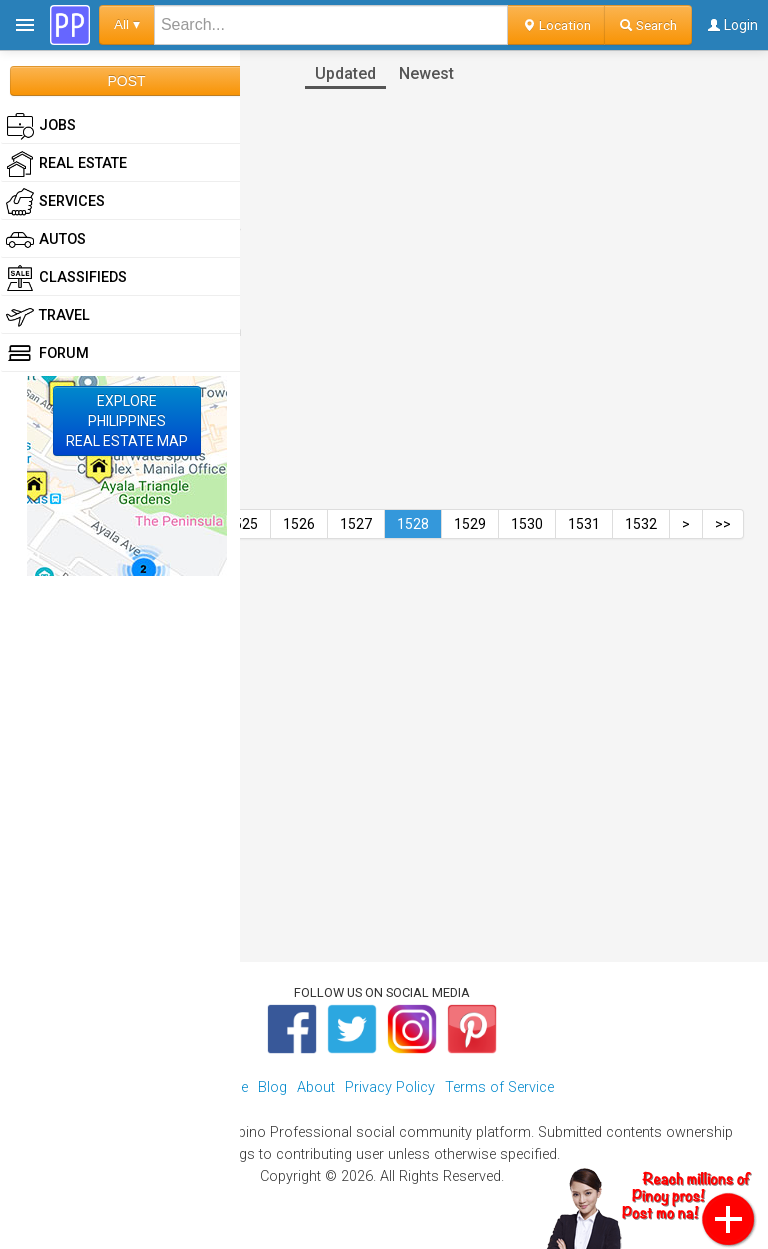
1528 (413, 524)
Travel (48, 316)
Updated (345, 73)
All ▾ (127, 24)
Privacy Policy (390, 1087)
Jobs (41, 126)
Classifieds (66, 278)
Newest (426, 73)
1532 (641, 524)
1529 (470, 524)
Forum (47, 354)
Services (55, 202)
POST (126, 81)
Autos (46, 240)
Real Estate (66, 164)
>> (723, 524)
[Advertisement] (384, 712)
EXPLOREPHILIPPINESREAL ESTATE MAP (127, 421)
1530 (527, 524)
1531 (584, 524)
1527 (356, 524)
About (316, 1087)
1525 (242, 524)
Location (556, 25)
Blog (272, 1087)
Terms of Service (499, 1087)
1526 (299, 524)
